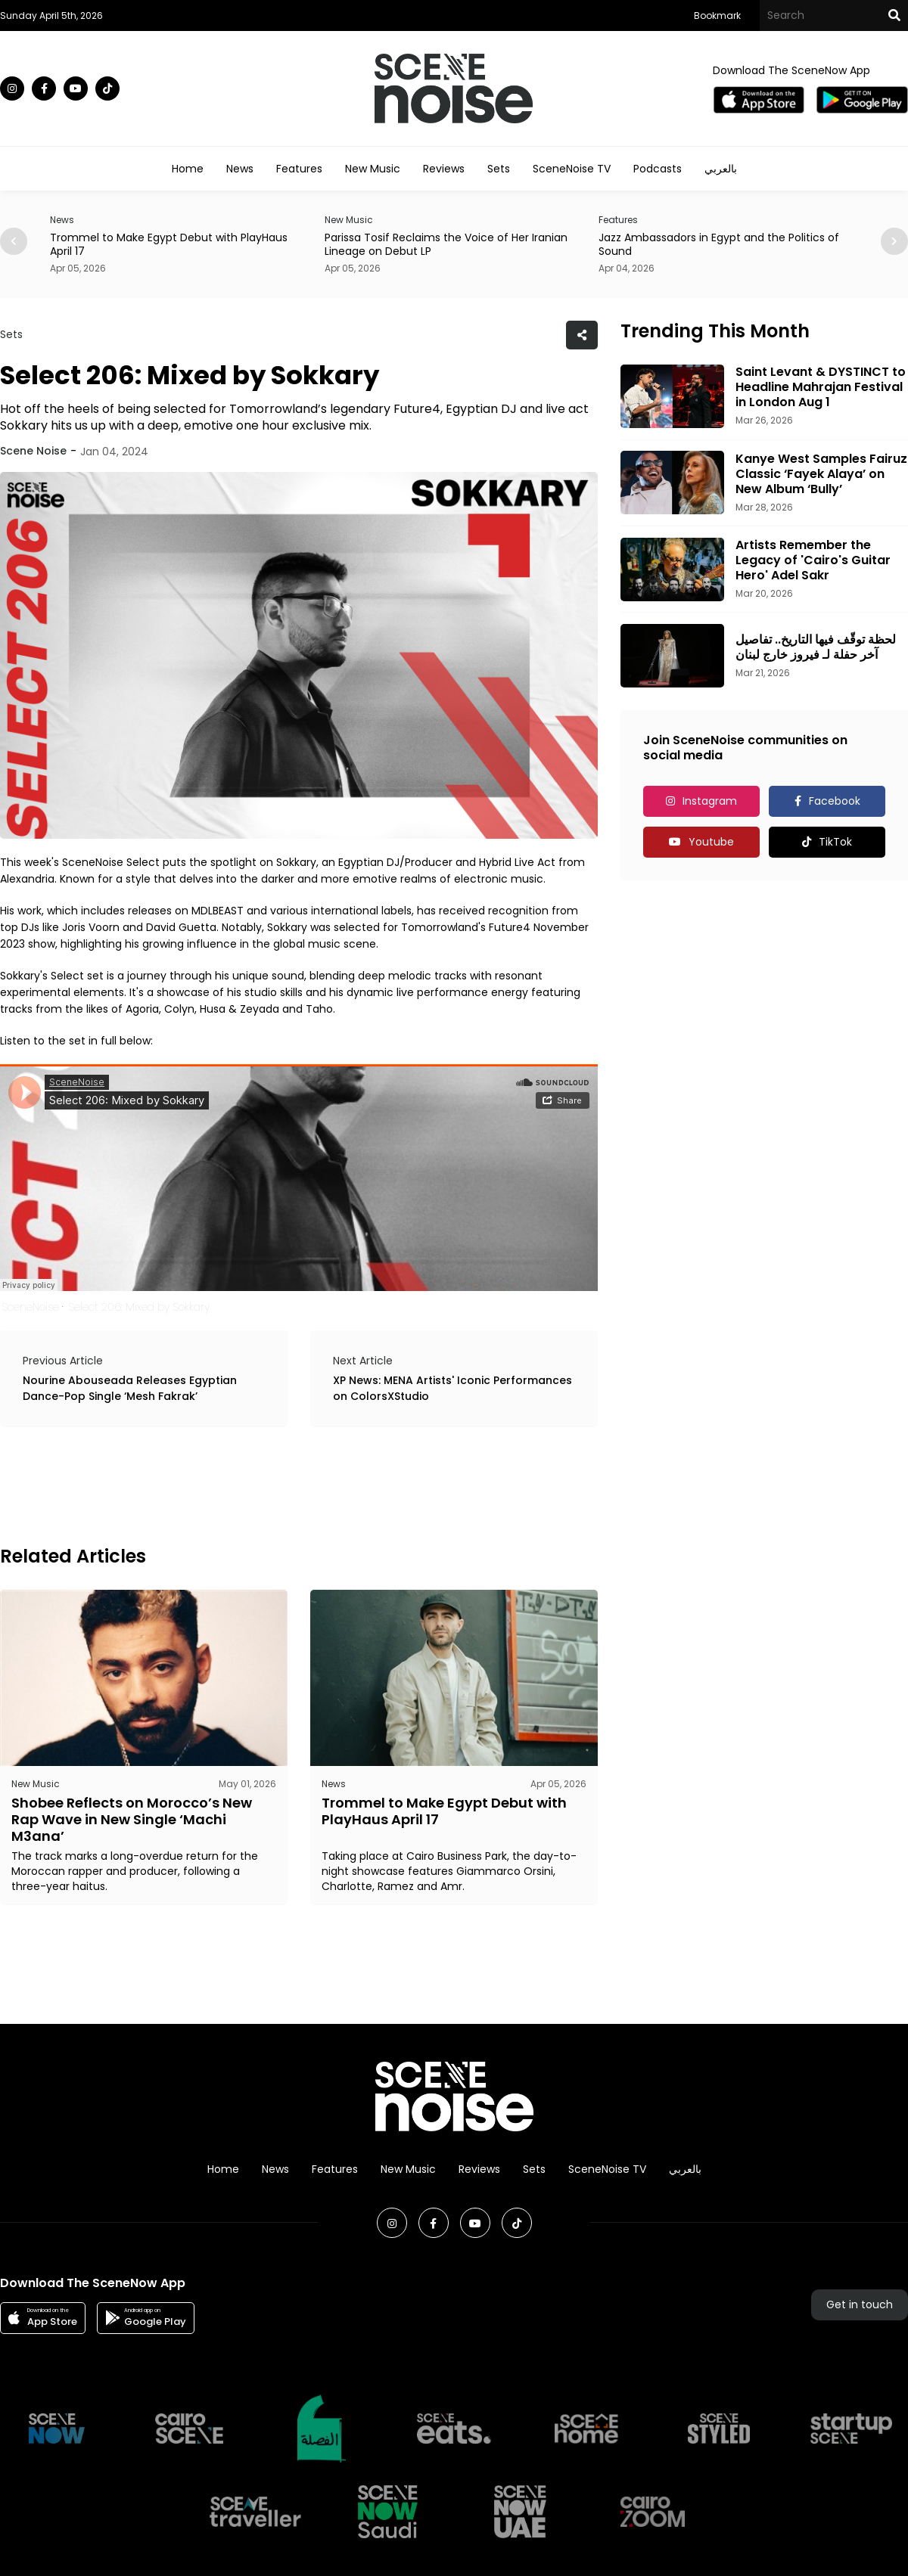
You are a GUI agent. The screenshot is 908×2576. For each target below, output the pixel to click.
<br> (299, 1177)
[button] (894, 241)
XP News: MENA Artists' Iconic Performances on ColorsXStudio (452, 1388)
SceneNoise (30, 1306)
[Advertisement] (275, 1484)
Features (299, 168)
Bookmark (717, 15)
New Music (372, 168)
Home (188, 168)
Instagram (710, 800)
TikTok (835, 841)
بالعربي (720, 168)
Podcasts (657, 168)
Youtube (711, 841)
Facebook (834, 800)
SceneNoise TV (572, 168)
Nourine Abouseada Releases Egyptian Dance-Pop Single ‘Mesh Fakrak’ (130, 1388)
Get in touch (859, 2304)
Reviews (444, 168)
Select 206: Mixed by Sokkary (139, 1306)
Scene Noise (33, 450)
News (239, 168)
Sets (498, 168)
